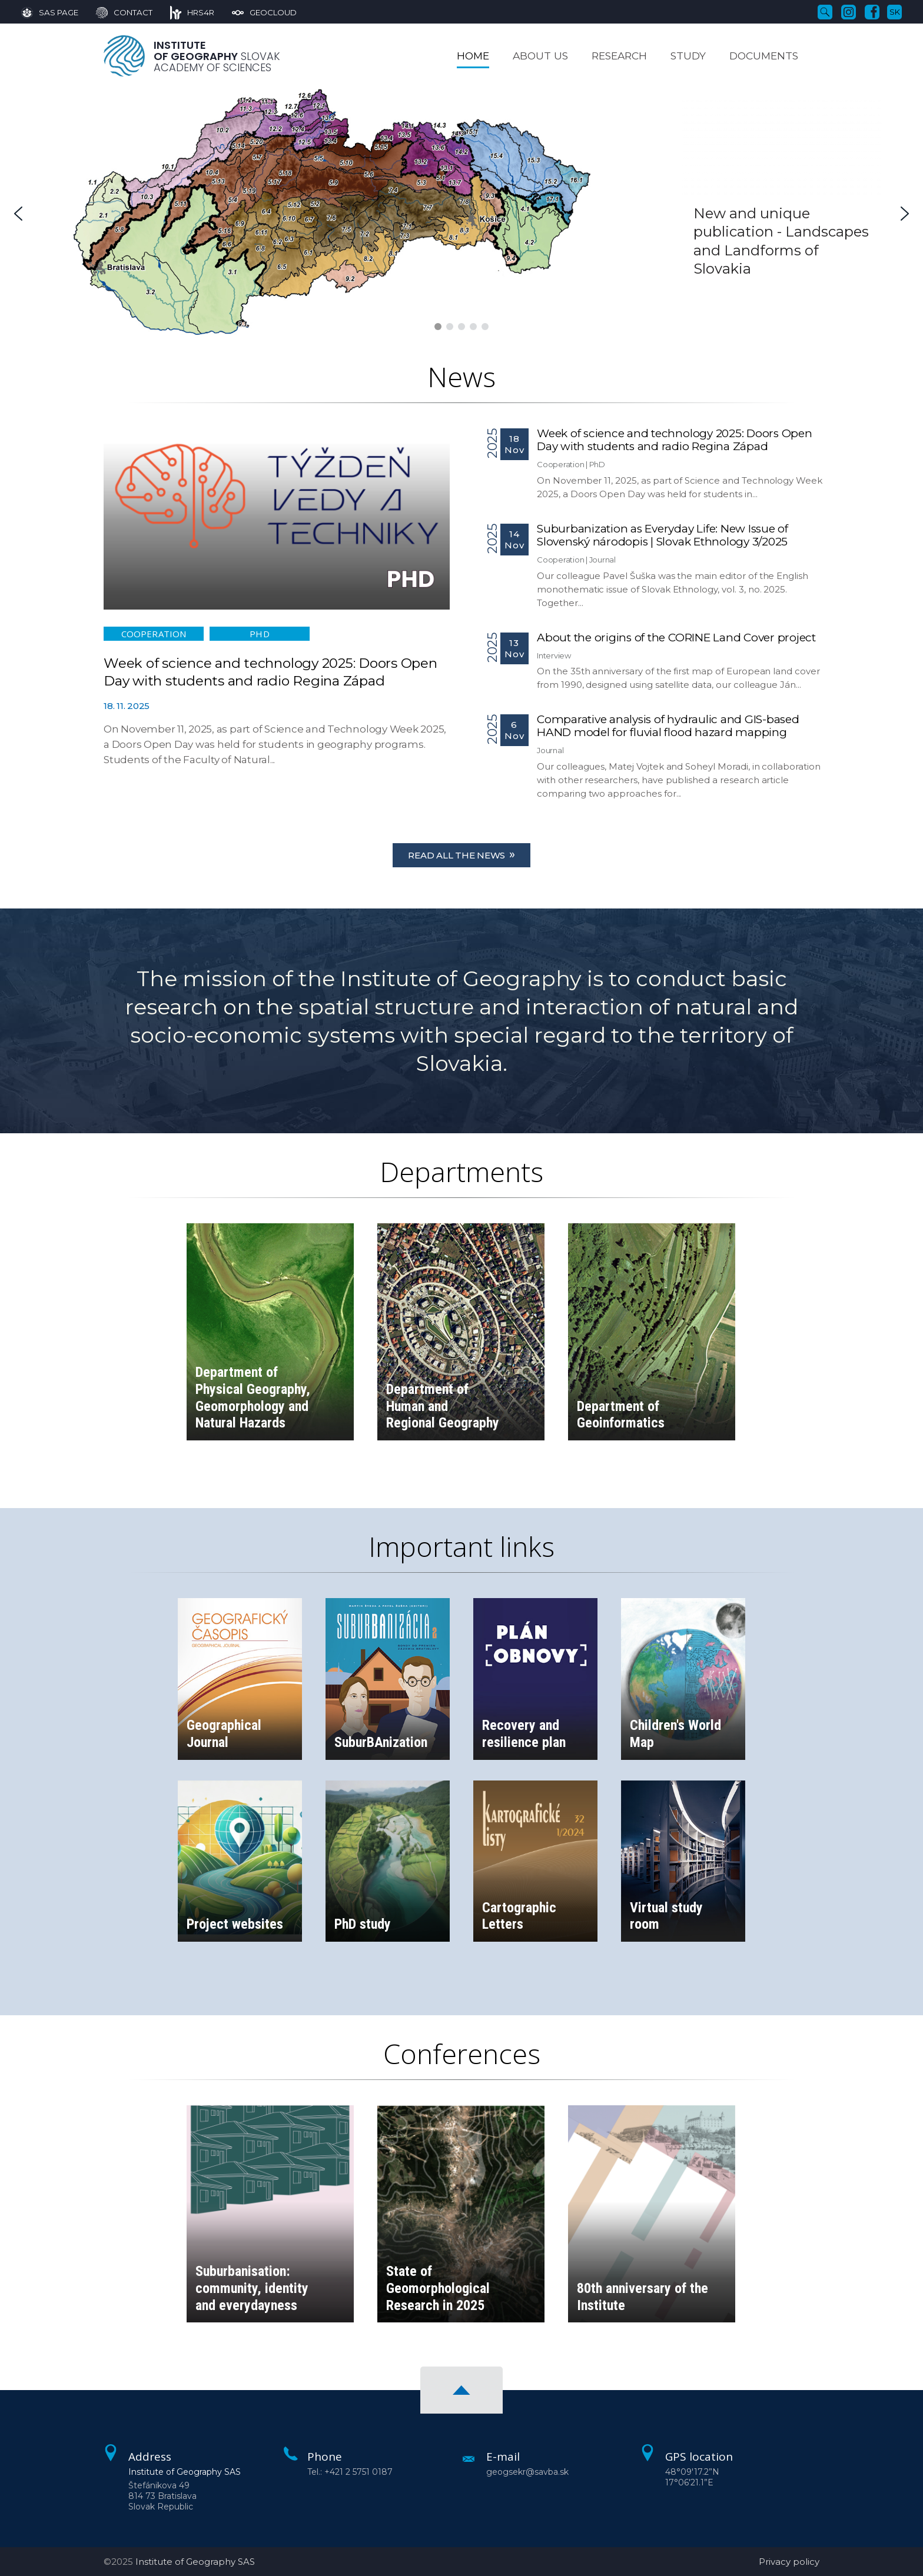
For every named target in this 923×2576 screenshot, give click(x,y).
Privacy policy (789, 2561)
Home (473, 55)
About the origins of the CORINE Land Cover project (676, 637)
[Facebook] (872, 11)
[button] (18, 213)
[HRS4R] (183, 12)
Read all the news (461, 854)
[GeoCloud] (255, 12)
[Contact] (115, 12)
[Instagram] (848, 11)
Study (688, 55)
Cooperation (153, 634)
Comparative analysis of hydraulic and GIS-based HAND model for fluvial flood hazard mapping (668, 726)
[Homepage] (124, 55)
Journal (602, 559)
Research (619, 55)
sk (894, 11)
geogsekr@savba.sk (527, 2472)
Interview (554, 655)
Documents (763, 55)
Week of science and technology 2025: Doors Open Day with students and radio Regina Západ (674, 440)
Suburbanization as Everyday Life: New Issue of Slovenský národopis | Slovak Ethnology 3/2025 (662, 535)
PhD (259, 634)
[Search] (825, 11)
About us (540, 55)
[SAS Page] (49, 12)
